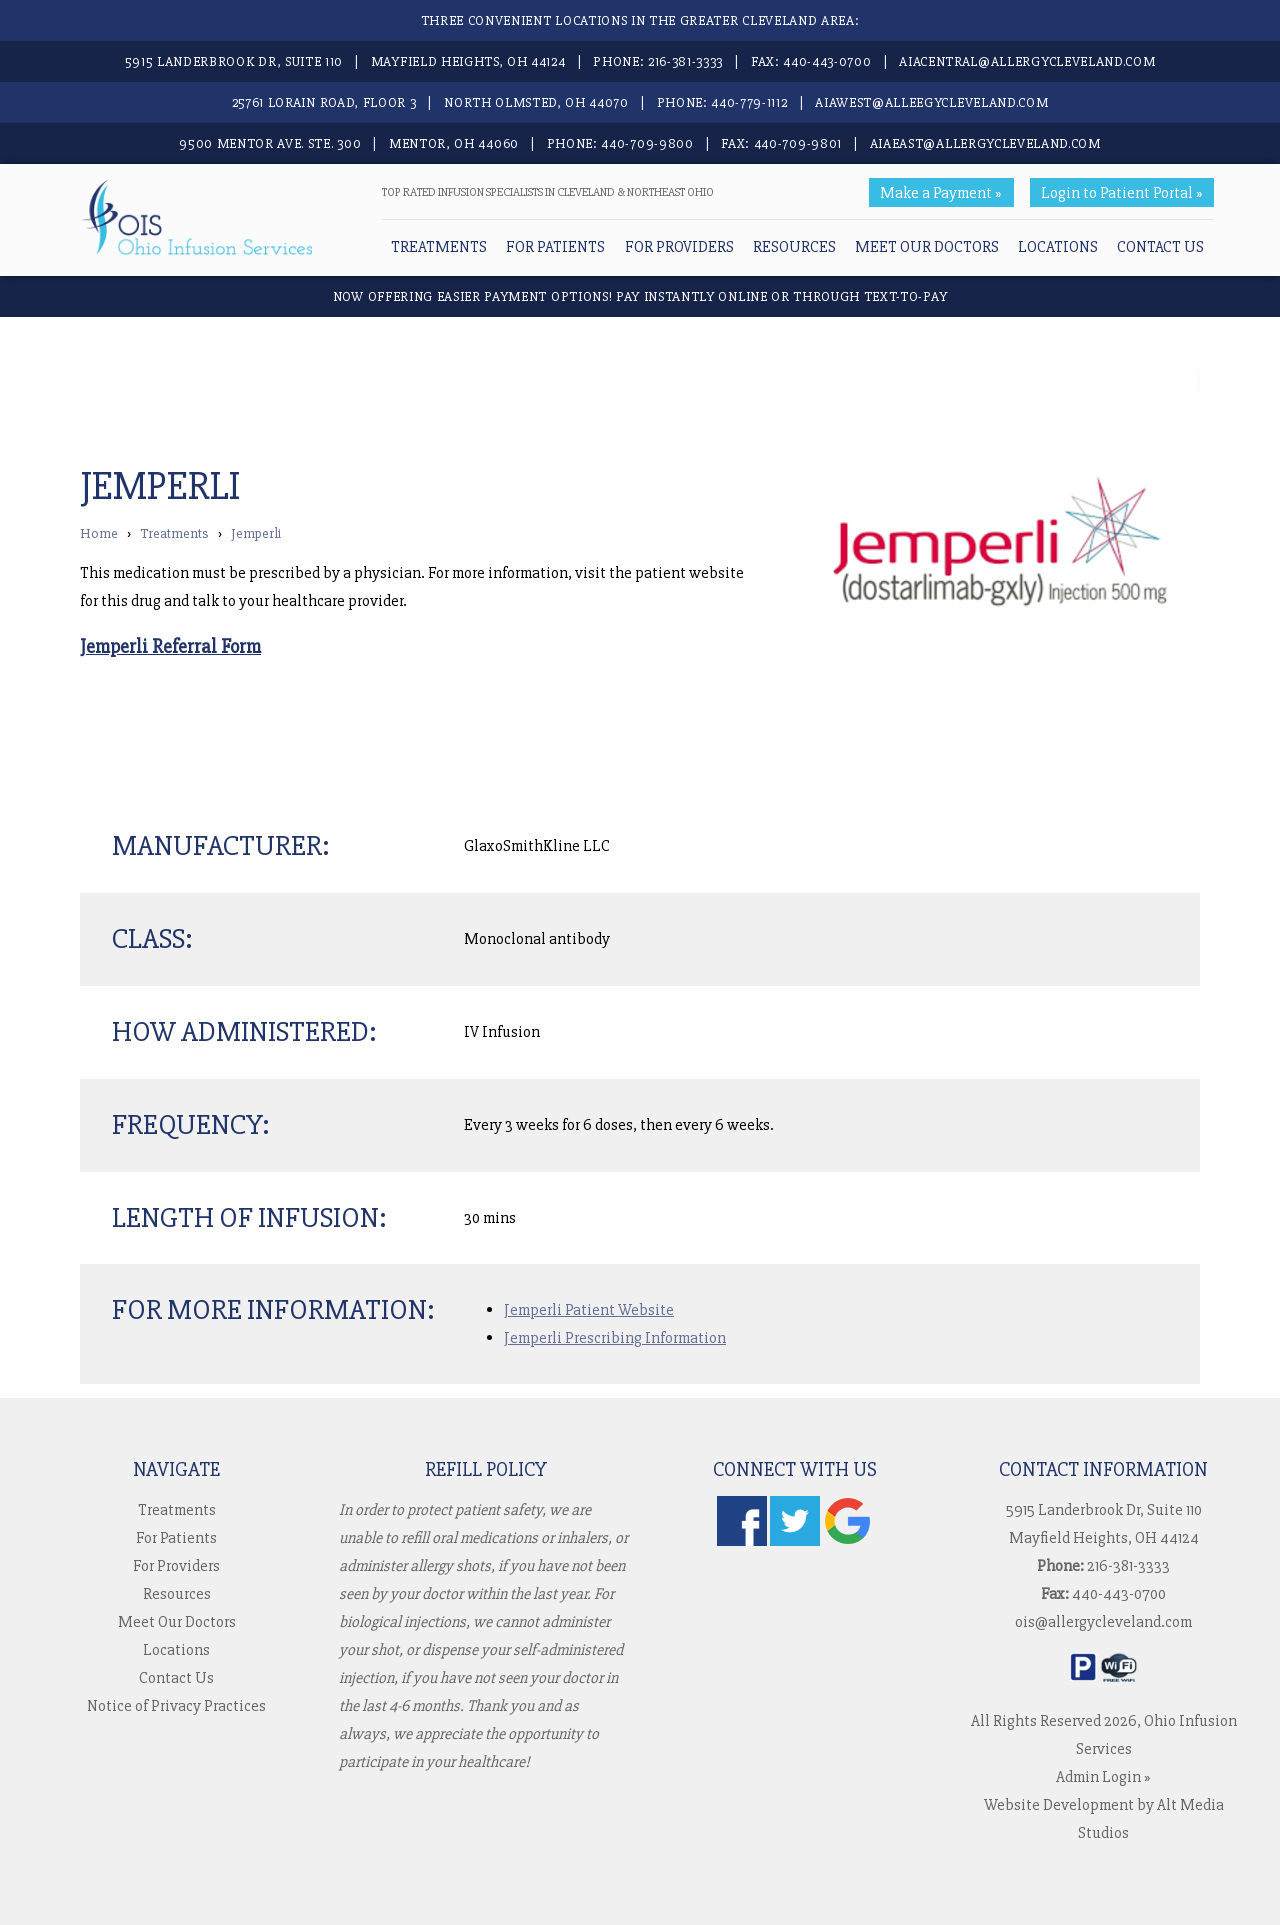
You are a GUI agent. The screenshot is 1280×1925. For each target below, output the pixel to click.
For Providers (679, 247)
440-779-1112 (749, 102)
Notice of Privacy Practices (176, 1706)
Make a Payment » (941, 193)
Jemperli (256, 533)
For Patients (555, 247)
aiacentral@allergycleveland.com (1027, 61)
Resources (794, 247)
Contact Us (1160, 247)
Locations (1058, 247)
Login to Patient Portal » (1122, 193)
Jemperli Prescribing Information (615, 1338)
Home (99, 533)
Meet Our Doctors (927, 247)
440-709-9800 (647, 143)
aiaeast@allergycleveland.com (985, 143)
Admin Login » (1103, 1777)
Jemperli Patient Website (589, 1310)
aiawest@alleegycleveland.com (931, 102)
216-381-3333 (685, 61)
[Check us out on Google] (848, 1541)
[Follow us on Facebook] (742, 1541)
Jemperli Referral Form (170, 647)
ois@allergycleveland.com (1103, 1622)
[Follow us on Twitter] (795, 1541)
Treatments (439, 247)
